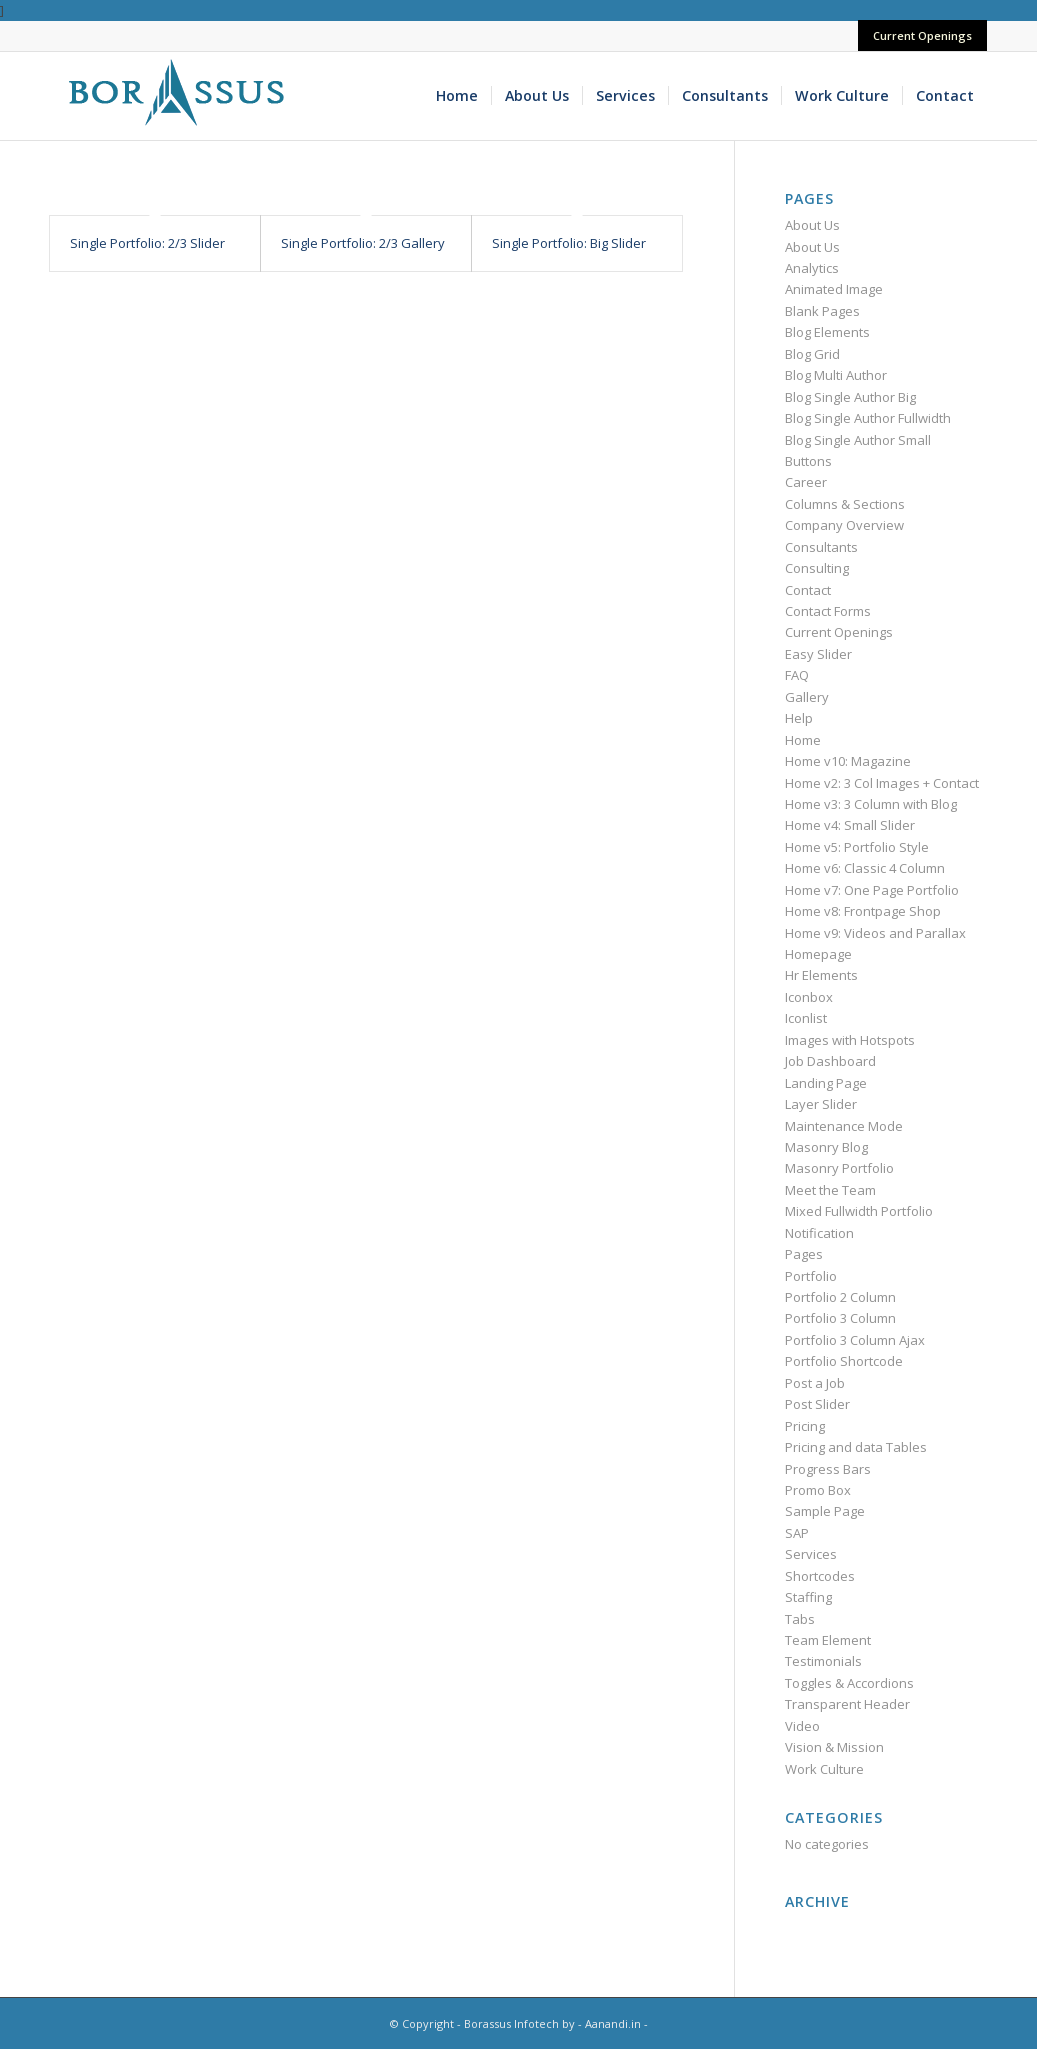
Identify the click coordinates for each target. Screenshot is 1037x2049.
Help (799, 718)
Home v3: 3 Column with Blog (871, 804)
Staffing (808, 1597)
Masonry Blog (826, 1147)
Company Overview (844, 525)
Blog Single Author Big (850, 397)
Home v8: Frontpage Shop (863, 911)
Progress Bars (828, 1469)
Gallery (807, 697)
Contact (808, 590)
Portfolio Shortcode (844, 1361)
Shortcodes (820, 1576)
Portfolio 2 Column (840, 1297)
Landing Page (826, 1083)
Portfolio (811, 1276)
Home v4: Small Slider (850, 825)
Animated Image (834, 289)
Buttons (808, 461)
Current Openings (922, 35)
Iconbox (809, 997)
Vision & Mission (834, 1747)
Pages (804, 1254)
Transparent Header (847, 1704)
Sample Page (825, 1511)
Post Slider (817, 1404)
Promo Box (818, 1490)
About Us (812, 225)
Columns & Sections (845, 504)
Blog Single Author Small (858, 440)
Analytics (812, 268)
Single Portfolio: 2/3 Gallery (363, 243)
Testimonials (823, 1661)
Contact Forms (828, 611)
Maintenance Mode (844, 1126)
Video (802, 1726)
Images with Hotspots (850, 1040)
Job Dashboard (830, 1061)
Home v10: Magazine (848, 761)
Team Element (828, 1640)
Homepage (818, 954)
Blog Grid (812, 354)
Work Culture (824, 1769)
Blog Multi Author (836, 375)
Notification (819, 1233)
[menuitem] (917, 36)
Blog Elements (827, 332)
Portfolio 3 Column (840, 1318)
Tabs (800, 1619)
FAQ (797, 675)
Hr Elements (821, 975)
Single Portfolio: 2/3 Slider (147, 243)
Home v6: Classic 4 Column (865, 868)
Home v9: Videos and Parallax (875, 933)
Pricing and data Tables (856, 1447)
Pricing (805, 1426)
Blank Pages (822, 311)
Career (806, 482)
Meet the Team (830, 1190)
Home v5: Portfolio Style (857, 847)
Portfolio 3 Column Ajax (855, 1340)
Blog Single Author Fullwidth (868, 418)
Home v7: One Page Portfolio (872, 890)
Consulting (817, 568)
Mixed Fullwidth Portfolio (859, 1211)
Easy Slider (818, 654)
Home (803, 740)
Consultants (821, 547)
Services (811, 1554)
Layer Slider (821, 1104)
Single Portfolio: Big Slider (569, 243)
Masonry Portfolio (839, 1168)
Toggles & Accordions (849, 1683)
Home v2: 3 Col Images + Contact (882, 783)
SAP (797, 1533)
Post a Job (815, 1383)
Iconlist (806, 1018)
